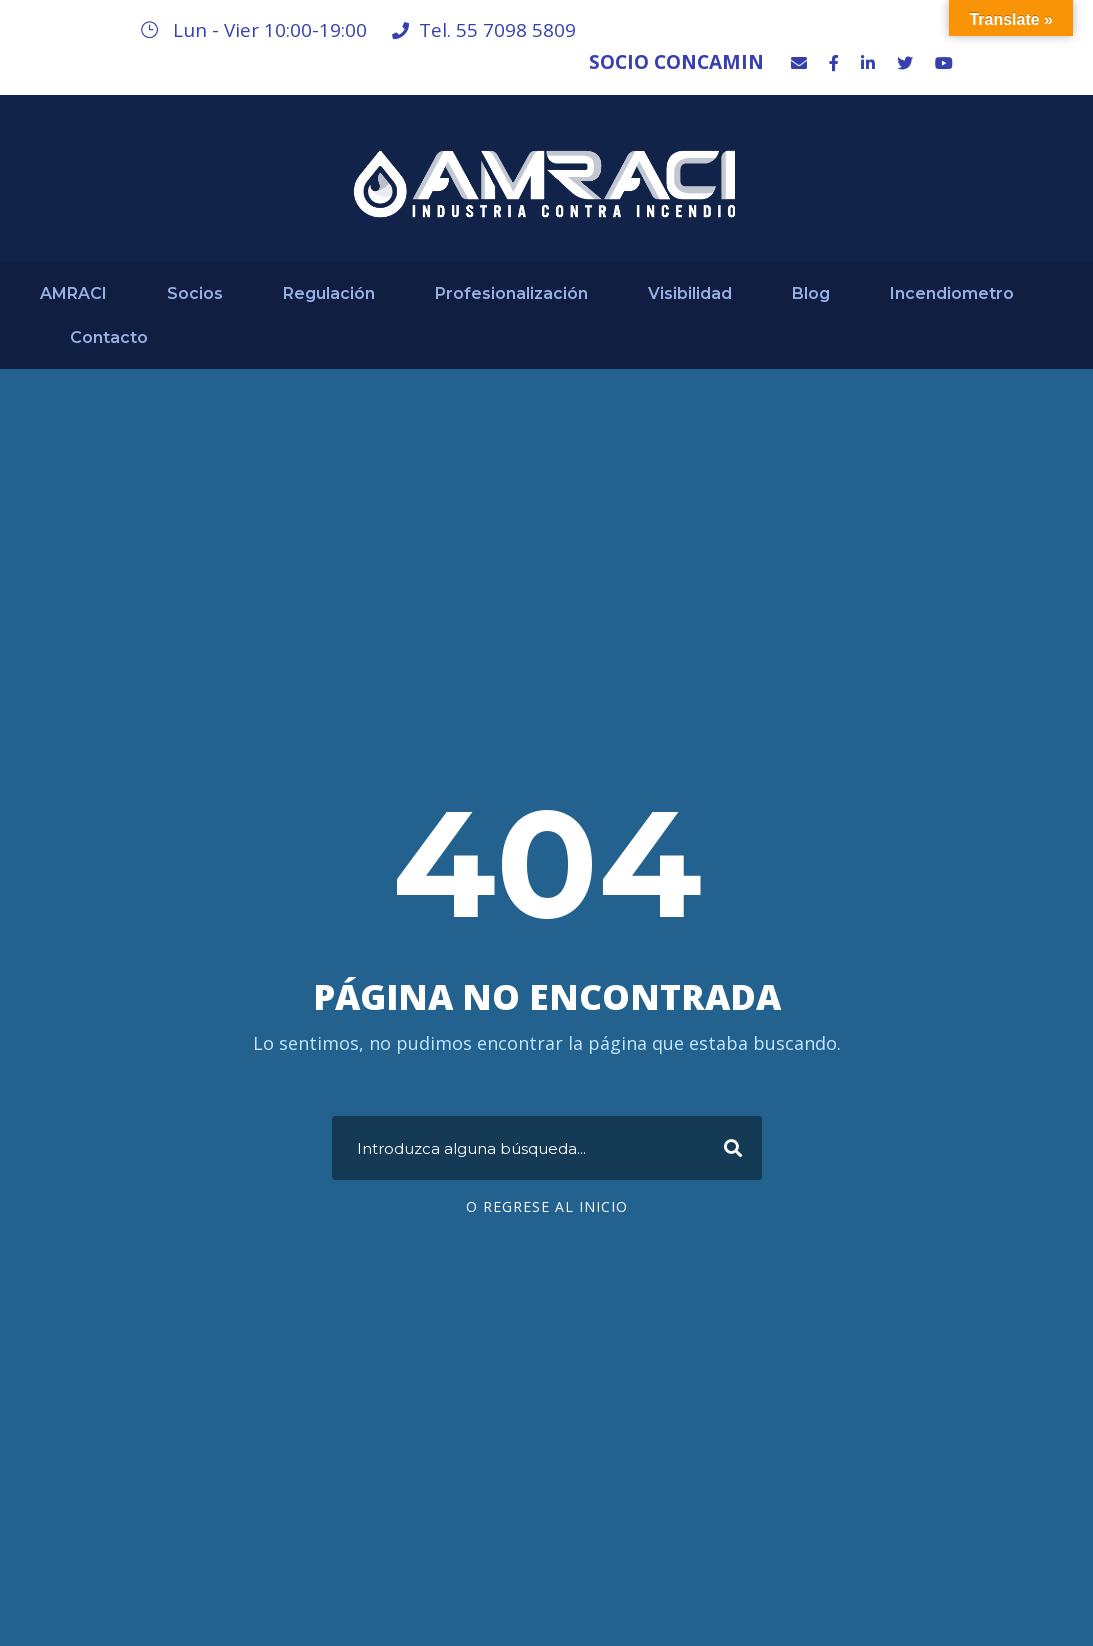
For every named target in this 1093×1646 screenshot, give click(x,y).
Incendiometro (952, 293)
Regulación (329, 293)
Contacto (109, 337)
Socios (195, 293)
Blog (811, 293)
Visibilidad (690, 293)
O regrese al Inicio (547, 1206)
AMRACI (73, 293)
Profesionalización (511, 293)
